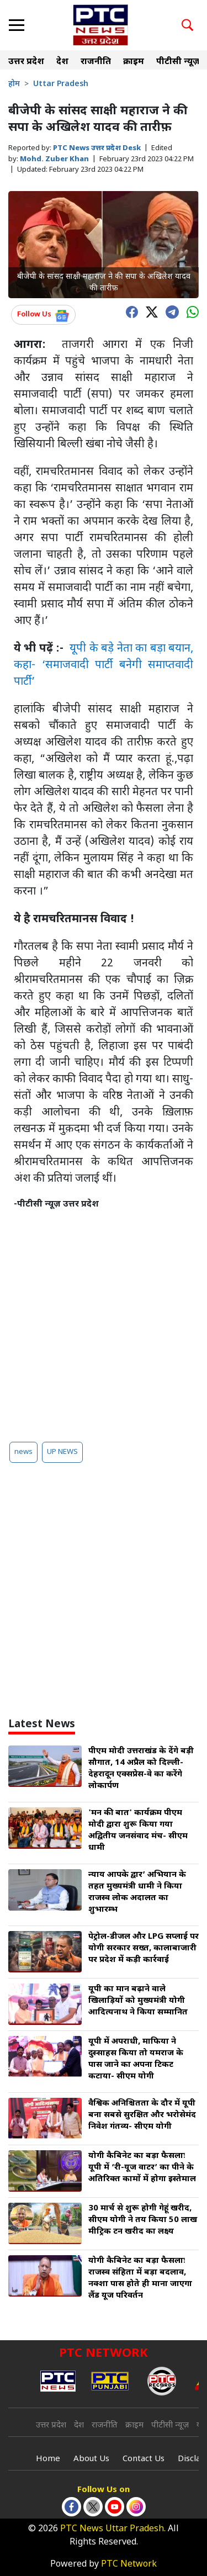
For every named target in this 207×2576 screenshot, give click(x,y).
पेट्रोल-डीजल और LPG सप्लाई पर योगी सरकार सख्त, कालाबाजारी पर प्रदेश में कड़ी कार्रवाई (143, 1948)
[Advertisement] (103, 1320)
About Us (91, 2459)
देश (62, 62)
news (23, 1452)
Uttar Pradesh (60, 84)
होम (14, 84)
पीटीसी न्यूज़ (178, 62)
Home (48, 2459)
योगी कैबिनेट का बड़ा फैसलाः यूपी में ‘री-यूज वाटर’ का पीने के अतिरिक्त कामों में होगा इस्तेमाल (142, 2167)
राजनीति (96, 62)
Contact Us (143, 2459)
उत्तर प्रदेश (26, 62)
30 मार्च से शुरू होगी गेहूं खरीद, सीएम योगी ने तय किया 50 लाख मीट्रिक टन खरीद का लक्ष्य (142, 2220)
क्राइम (133, 62)
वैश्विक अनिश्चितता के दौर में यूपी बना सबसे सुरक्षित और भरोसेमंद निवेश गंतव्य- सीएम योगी (142, 2115)
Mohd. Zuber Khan (54, 159)
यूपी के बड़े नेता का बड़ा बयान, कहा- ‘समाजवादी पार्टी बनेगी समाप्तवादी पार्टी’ (103, 665)
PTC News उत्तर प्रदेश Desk (97, 148)
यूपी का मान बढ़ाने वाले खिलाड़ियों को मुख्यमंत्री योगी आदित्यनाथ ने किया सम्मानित (138, 2001)
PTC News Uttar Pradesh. (113, 2529)
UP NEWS (62, 1452)
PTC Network (129, 2564)
